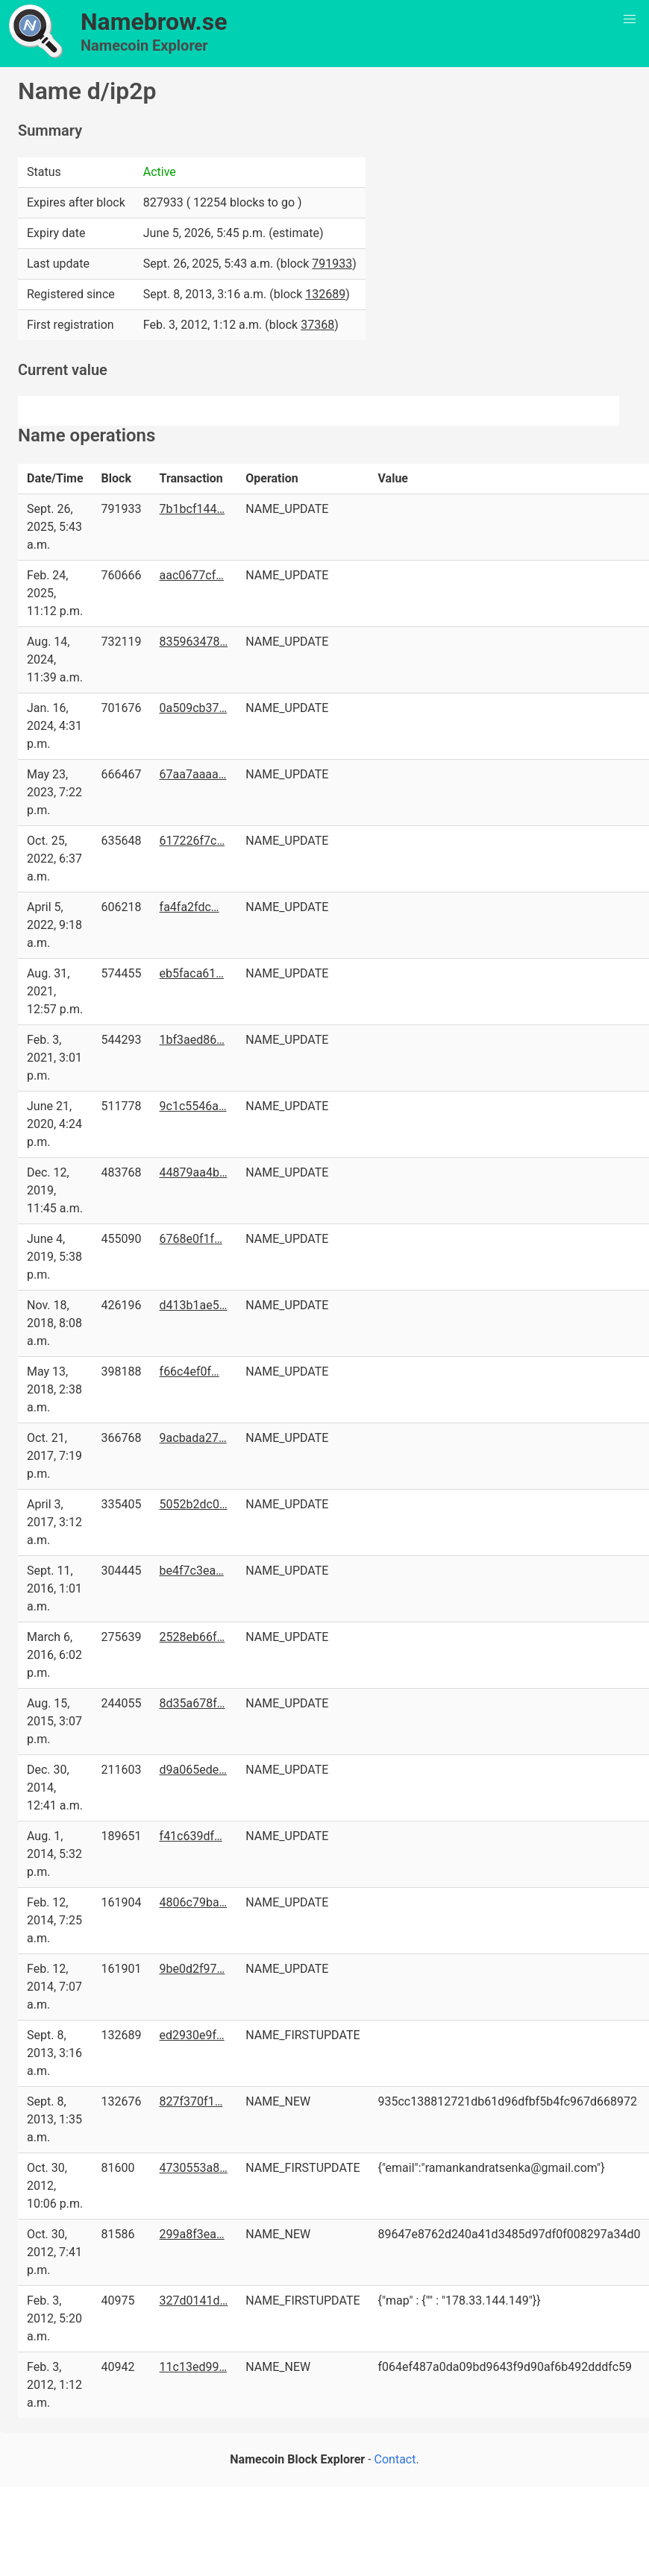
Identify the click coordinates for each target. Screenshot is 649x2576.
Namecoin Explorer (144, 45)
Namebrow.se (154, 21)
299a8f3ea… (192, 2234)
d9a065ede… (193, 1770)
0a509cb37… (194, 708)
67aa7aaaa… (193, 774)
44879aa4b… (194, 1172)
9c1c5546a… (193, 1106)
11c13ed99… (194, 2367)
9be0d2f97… (192, 1969)
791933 (332, 263)
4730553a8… (194, 2168)
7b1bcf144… (192, 509)
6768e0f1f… (191, 1239)
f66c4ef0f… (189, 1371)
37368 (317, 325)
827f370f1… (191, 2101)
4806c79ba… (194, 1902)
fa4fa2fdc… (189, 907)
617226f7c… (192, 841)
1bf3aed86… (192, 1040)
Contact (395, 2459)
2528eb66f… (192, 1637)
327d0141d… (194, 2300)
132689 (325, 294)
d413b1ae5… (194, 1305)
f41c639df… (191, 1836)
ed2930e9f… (192, 2035)
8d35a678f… (192, 1703)
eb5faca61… (192, 973)
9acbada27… (193, 1438)
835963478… (194, 641)
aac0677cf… (192, 575)
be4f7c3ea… (192, 1570)
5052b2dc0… (194, 1504)
